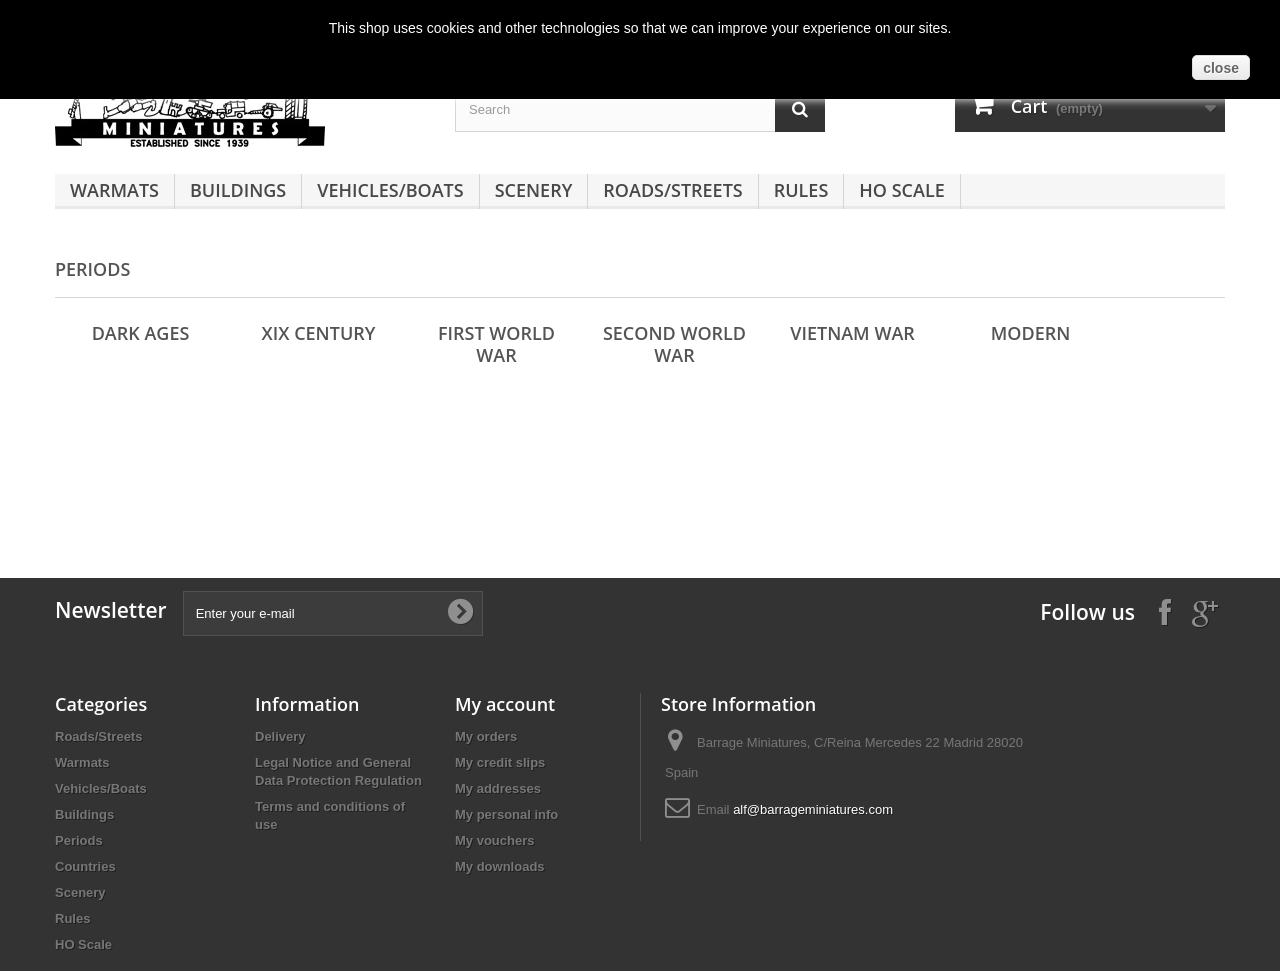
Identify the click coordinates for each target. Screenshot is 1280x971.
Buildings (238, 190)
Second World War (674, 344)
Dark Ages (141, 333)
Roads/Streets (672, 190)
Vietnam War (852, 333)
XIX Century (319, 333)
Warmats (114, 190)
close (1221, 68)
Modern (1031, 333)
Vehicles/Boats (390, 190)
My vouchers (494, 840)
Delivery (280, 736)
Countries (85, 866)
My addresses (498, 788)
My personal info (506, 814)
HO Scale (901, 190)
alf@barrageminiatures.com (813, 809)
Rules (801, 190)
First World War (496, 344)
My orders (486, 736)
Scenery (534, 190)
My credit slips (500, 762)
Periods (79, 840)
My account (505, 704)
